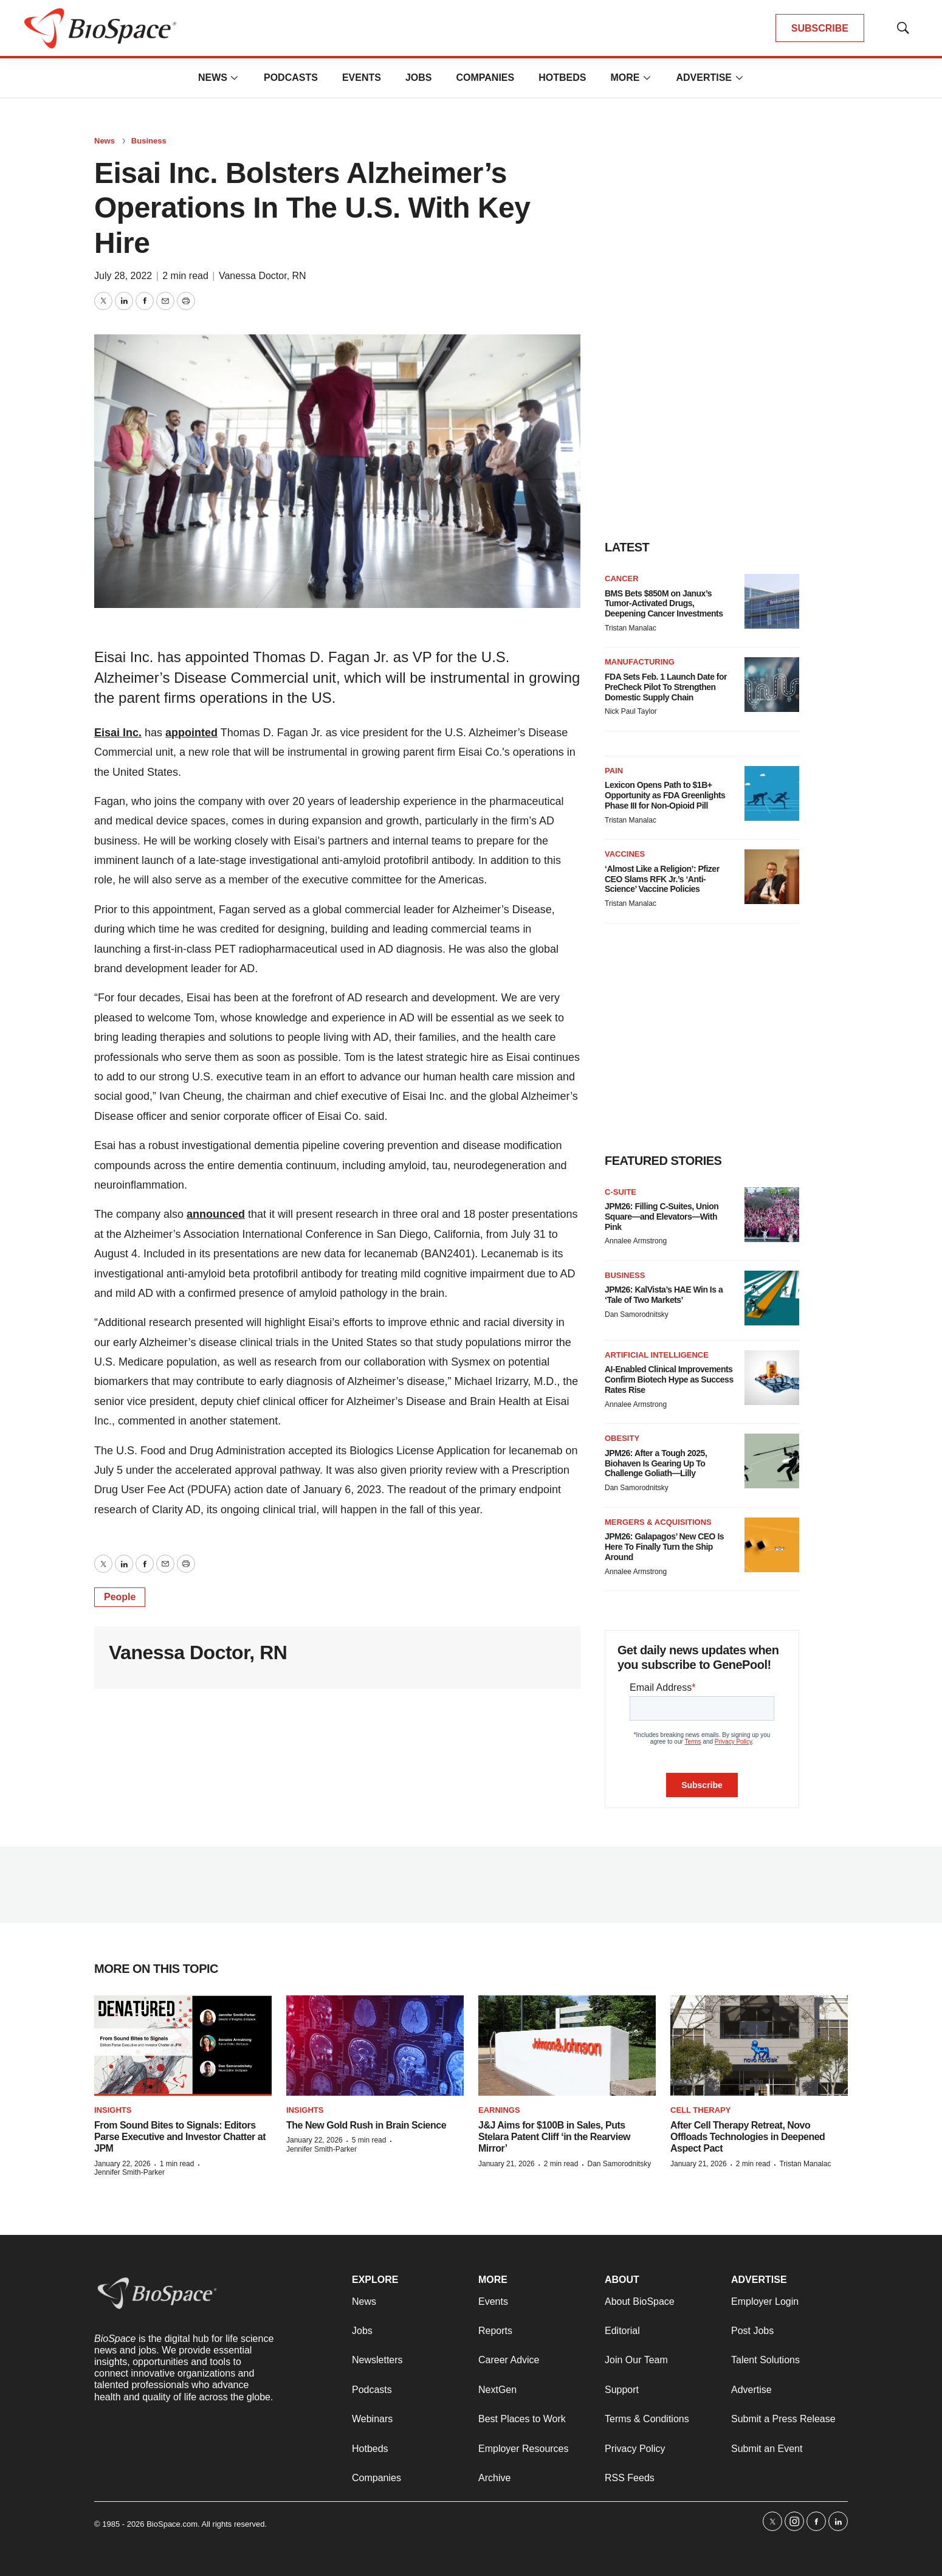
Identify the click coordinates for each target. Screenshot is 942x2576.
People (120, 1597)
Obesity (622, 1438)
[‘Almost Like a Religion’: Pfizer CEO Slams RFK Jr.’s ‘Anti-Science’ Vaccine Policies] (771, 876)
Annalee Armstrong (636, 1241)
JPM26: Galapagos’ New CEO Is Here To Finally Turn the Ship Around (664, 1546)
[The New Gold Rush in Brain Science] (375, 2045)
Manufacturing (640, 661)
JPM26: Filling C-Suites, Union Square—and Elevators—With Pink (661, 1216)
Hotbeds (562, 77)
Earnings (499, 2110)
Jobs (418, 77)
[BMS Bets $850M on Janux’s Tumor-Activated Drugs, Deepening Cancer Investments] (771, 601)
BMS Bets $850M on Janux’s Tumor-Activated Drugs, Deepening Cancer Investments (664, 604)
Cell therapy (700, 2110)
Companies (485, 77)
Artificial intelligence (657, 1354)
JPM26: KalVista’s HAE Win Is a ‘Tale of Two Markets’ (664, 1295)
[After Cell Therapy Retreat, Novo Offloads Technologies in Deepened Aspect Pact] (759, 2045)
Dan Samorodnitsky (637, 1314)
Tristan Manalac (630, 628)
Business (149, 140)
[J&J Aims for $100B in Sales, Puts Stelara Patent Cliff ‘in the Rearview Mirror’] (567, 2045)
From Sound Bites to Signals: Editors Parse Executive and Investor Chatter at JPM (180, 2136)
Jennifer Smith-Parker (129, 2172)
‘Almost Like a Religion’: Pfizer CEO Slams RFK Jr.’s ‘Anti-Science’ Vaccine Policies (662, 879)
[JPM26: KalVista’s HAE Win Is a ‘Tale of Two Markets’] (771, 1298)
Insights (112, 2110)
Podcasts (291, 77)
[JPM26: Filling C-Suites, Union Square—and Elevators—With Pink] (771, 1214)
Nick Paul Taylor (631, 711)
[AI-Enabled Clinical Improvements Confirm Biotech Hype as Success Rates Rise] (771, 1377)
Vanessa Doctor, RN (262, 276)
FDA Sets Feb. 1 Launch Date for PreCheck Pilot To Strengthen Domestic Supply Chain (666, 687)
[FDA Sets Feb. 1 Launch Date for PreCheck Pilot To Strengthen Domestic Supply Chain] (771, 684)
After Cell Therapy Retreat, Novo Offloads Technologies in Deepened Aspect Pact (747, 2136)
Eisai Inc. (118, 733)
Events (361, 77)
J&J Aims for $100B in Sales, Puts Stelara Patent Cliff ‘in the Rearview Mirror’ (554, 2136)
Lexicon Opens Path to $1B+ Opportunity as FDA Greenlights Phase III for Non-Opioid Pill (665, 795)
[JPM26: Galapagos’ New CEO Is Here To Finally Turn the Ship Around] (771, 1545)
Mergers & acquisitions (658, 1522)
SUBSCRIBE (819, 28)
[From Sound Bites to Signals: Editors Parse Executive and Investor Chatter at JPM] (183, 2045)
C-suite (620, 1191)
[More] (234, 78)
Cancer (622, 578)
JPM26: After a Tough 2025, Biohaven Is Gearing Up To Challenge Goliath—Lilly (656, 1463)
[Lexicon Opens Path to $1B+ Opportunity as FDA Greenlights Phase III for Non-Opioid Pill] (771, 793)
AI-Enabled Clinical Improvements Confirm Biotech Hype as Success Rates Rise (669, 1379)
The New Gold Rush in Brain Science (366, 2125)
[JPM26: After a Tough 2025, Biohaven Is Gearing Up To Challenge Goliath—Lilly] (771, 1461)
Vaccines (625, 853)
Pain (614, 770)
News (212, 77)
